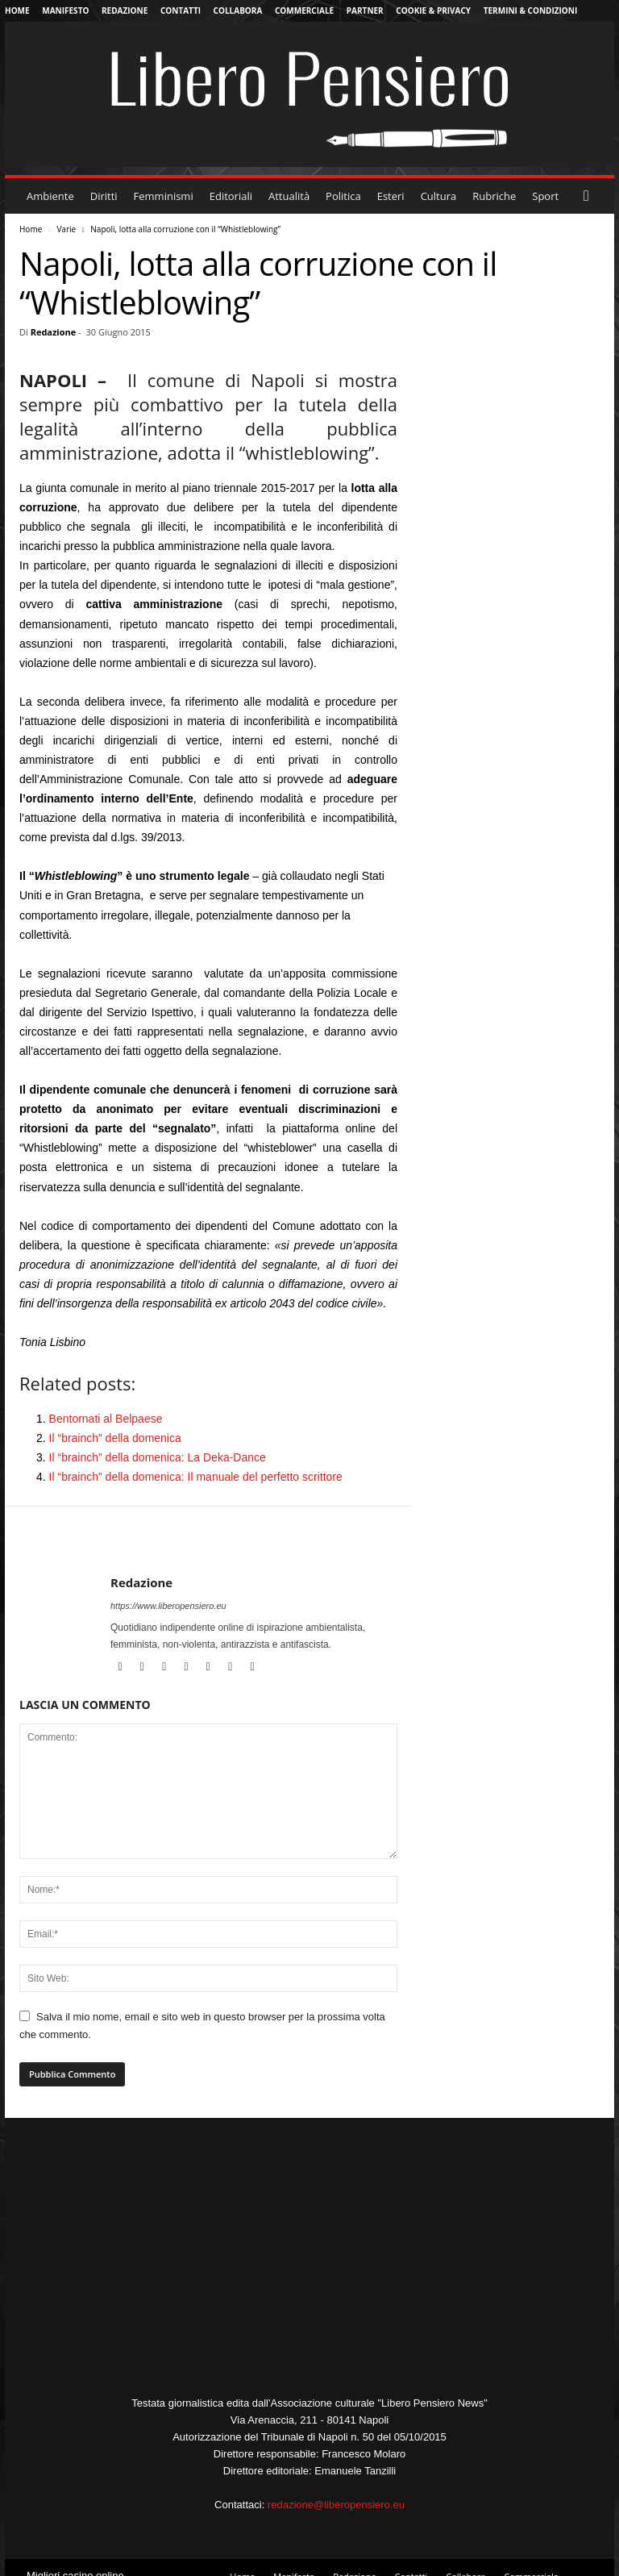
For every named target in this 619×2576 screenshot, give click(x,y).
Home (17, 10)
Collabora (238, 10)
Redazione (124, 10)
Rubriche (494, 196)
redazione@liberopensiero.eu (336, 2505)
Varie (66, 229)
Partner (365, 10)
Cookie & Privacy (433, 10)
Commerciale (304, 10)
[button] (590, 196)
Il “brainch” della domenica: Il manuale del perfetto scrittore (196, 1476)
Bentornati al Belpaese (106, 1418)
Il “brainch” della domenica (115, 1438)
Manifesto (65, 10)
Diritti (104, 196)
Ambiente (50, 196)
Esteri (391, 196)
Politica (343, 196)
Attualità (289, 196)
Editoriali (231, 196)
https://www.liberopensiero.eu (168, 1606)
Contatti (180, 10)
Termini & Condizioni (531, 10)
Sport (545, 196)
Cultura (439, 196)
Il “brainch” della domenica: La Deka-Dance (157, 1457)
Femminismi (163, 196)
